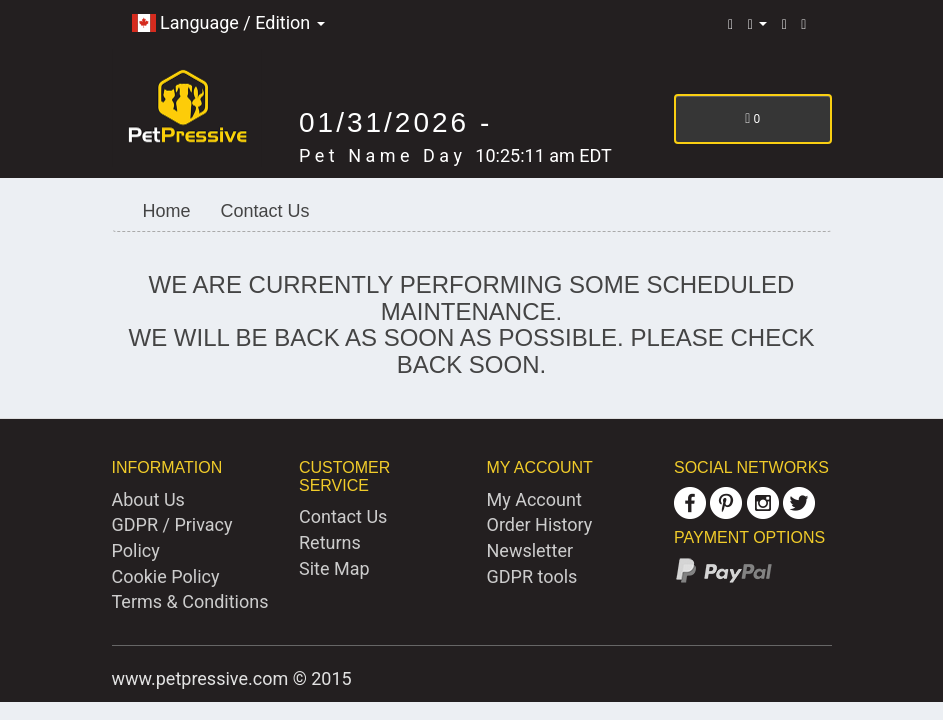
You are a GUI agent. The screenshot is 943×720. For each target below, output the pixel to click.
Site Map (334, 568)
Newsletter (530, 550)
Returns (330, 542)
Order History (540, 524)
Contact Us (265, 211)
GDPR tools (532, 576)
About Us (148, 499)
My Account (534, 499)
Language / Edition (228, 22)
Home (167, 211)
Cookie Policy (166, 576)
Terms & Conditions (190, 601)
